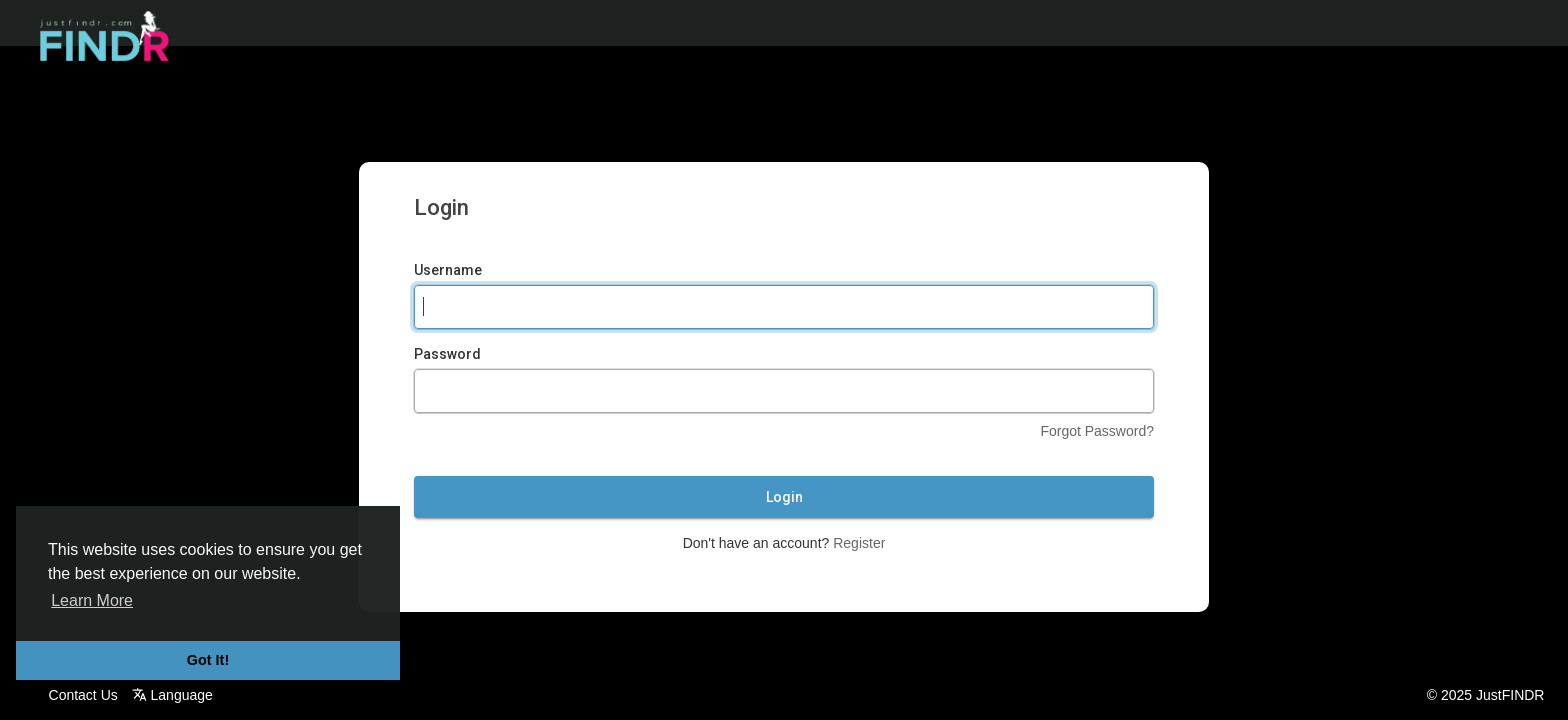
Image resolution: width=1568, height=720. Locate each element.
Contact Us (83, 695)
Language (172, 695)
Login (784, 497)
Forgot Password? (1097, 431)
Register (859, 543)
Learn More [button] (92, 600)
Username (448, 270)
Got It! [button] (208, 660)
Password (447, 354)
